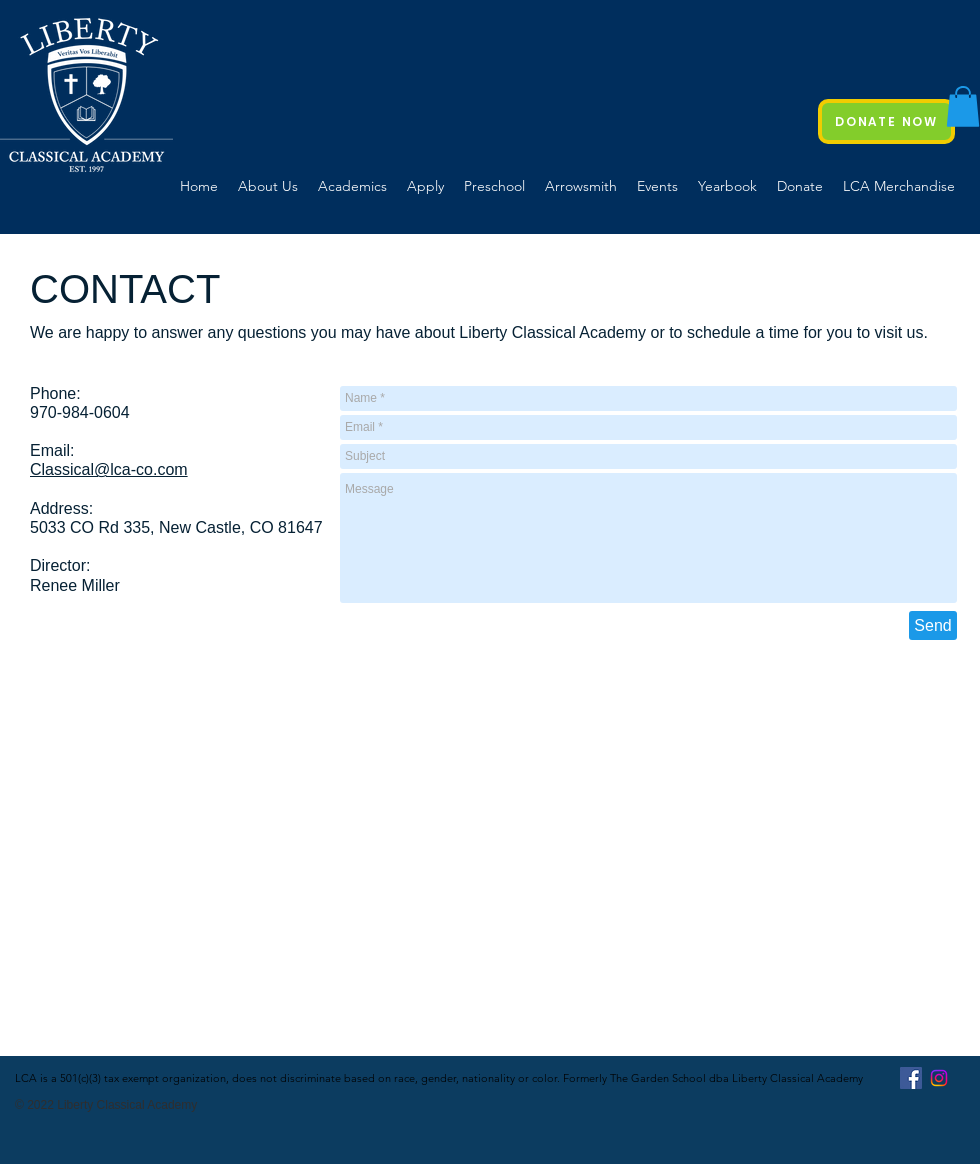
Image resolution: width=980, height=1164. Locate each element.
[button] (963, 106)
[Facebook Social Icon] (911, 1078)
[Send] (933, 625)
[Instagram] (939, 1078)
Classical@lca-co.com (109, 469)
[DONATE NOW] (886, 121)
